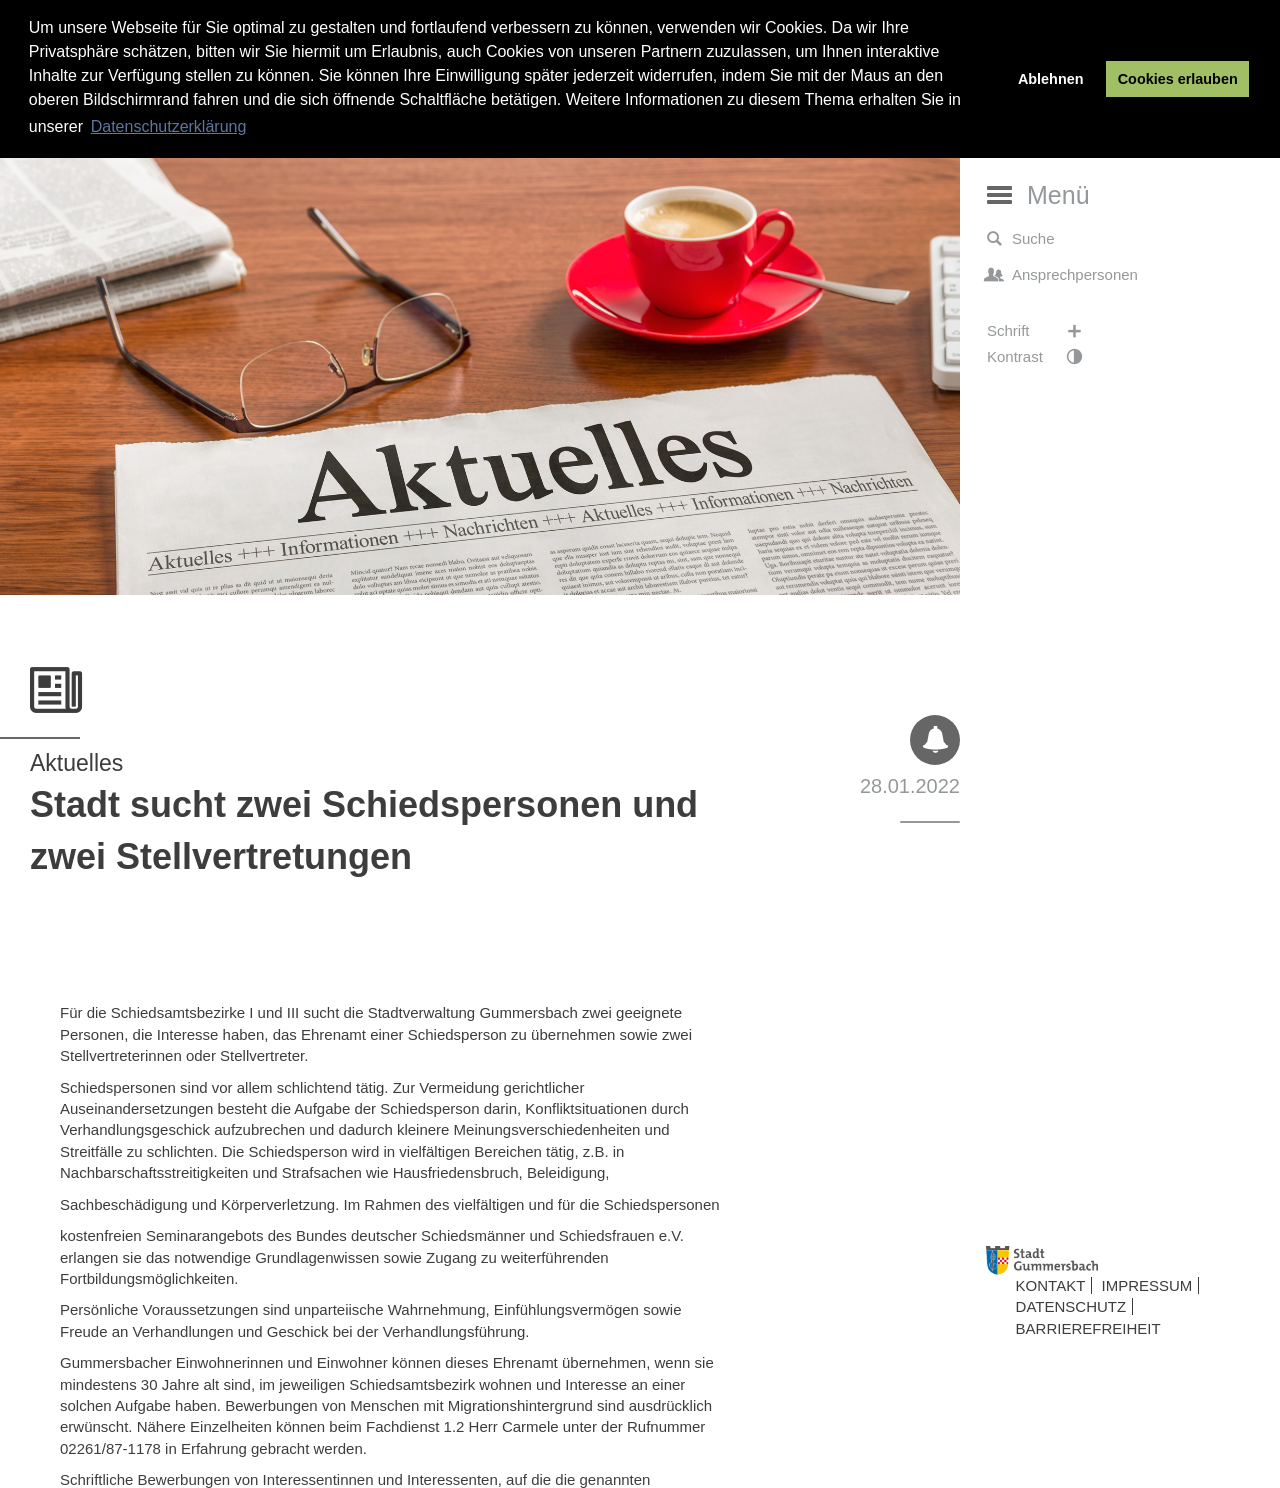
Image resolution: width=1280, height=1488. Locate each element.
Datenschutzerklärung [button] (169, 126)
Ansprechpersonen (1062, 275)
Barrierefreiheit (1088, 1328)
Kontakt (1051, 1285)
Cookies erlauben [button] (1178, 79)
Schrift (1044, 331)
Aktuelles (76, 763)
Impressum (1147, 1285)
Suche (1021, 239)
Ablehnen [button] (1051, 79)
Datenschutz (1071, 1306)
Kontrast (1044, 357)
